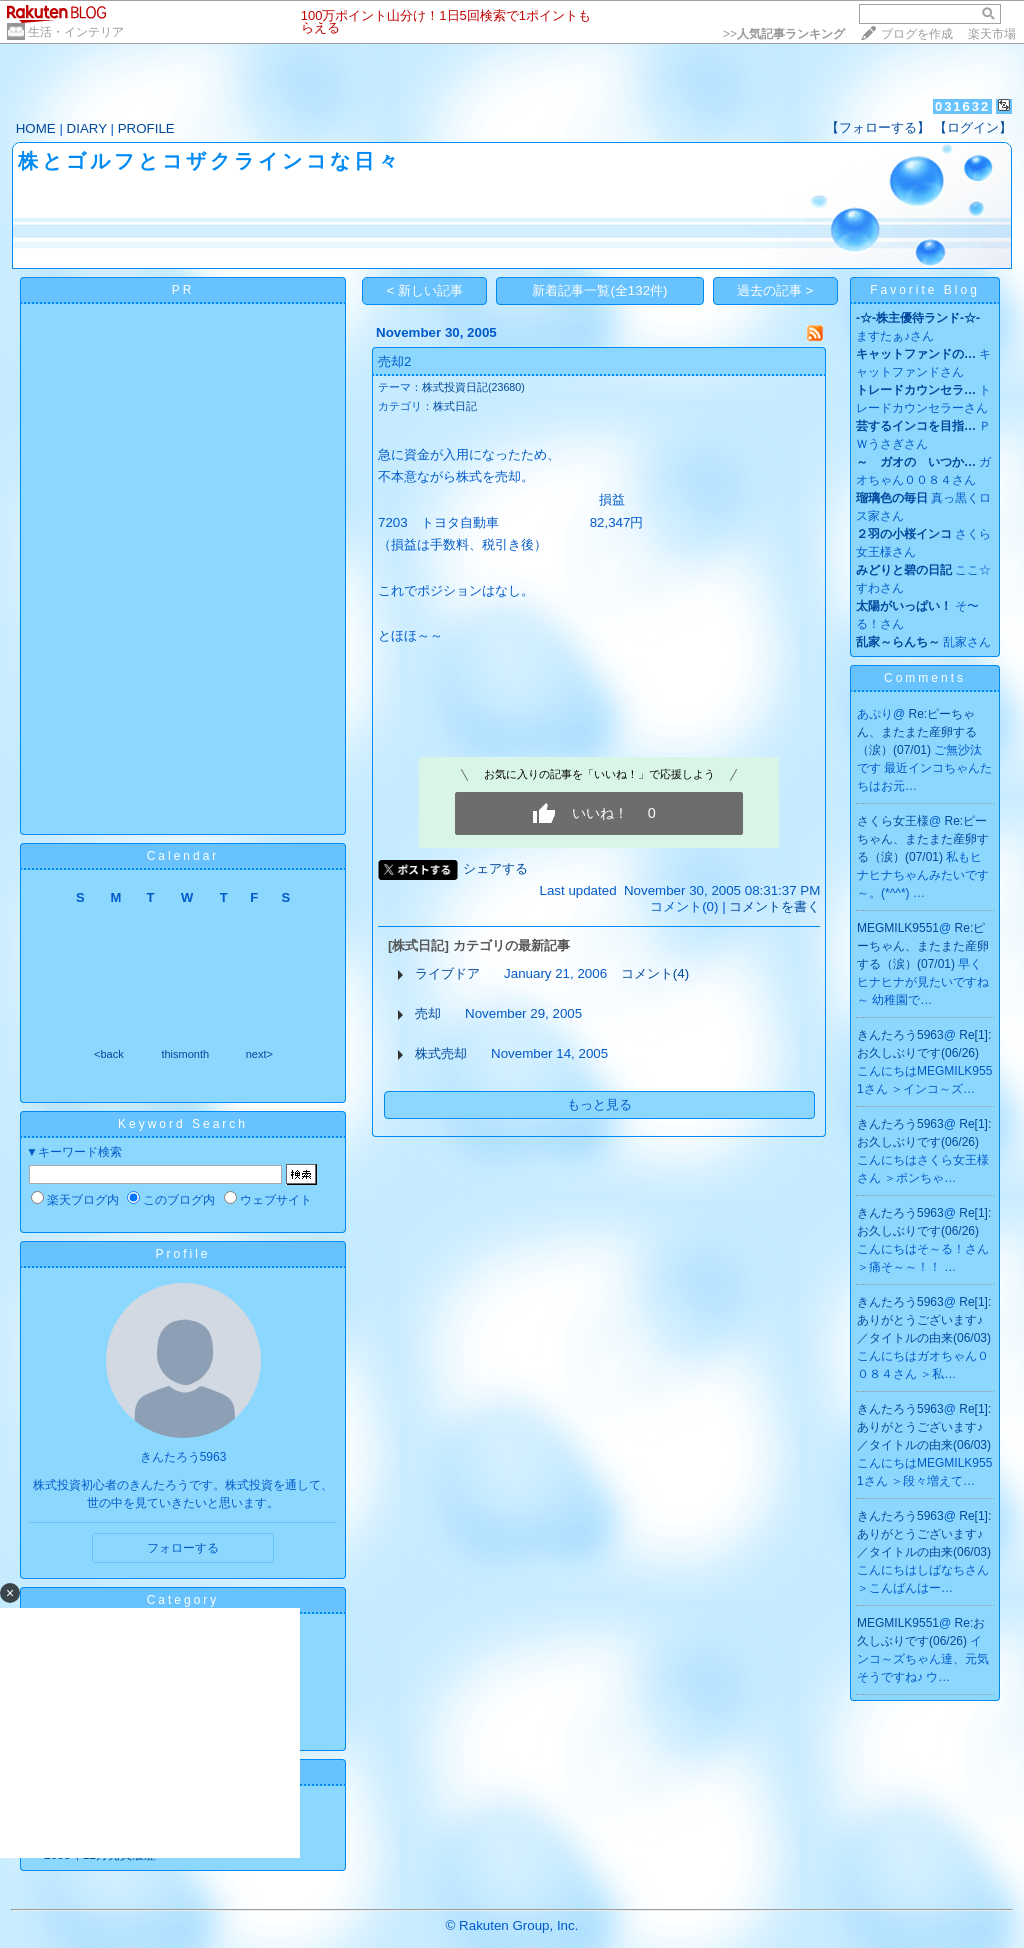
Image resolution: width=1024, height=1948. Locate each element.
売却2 (394, 361)
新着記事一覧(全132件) (599, 290)
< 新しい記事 (425, 290)
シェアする (495, 868)
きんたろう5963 (900, 1035)
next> (259, 1054)
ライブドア (447, 973)
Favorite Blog (925, 290)
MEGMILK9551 (898, 928)
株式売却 (441, 1053)
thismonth (185, 1054)
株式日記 (455, 406)
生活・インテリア (76, 32)
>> (784, 34)
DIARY (87, 128)
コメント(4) (655, 973)
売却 (428, 1013)
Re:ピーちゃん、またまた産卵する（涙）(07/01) (917, 732)
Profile (182, 1254)
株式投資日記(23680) (473, 387)
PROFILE (146, 128)
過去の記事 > (775, 290)
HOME (36, 128)
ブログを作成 (917, 34)
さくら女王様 (893, 821)
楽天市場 (992, 34)
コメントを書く (774, 906)
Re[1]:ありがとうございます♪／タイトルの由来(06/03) (924, 1320)
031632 (962, 106)
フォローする (183, 1548)
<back (109, 1054)
